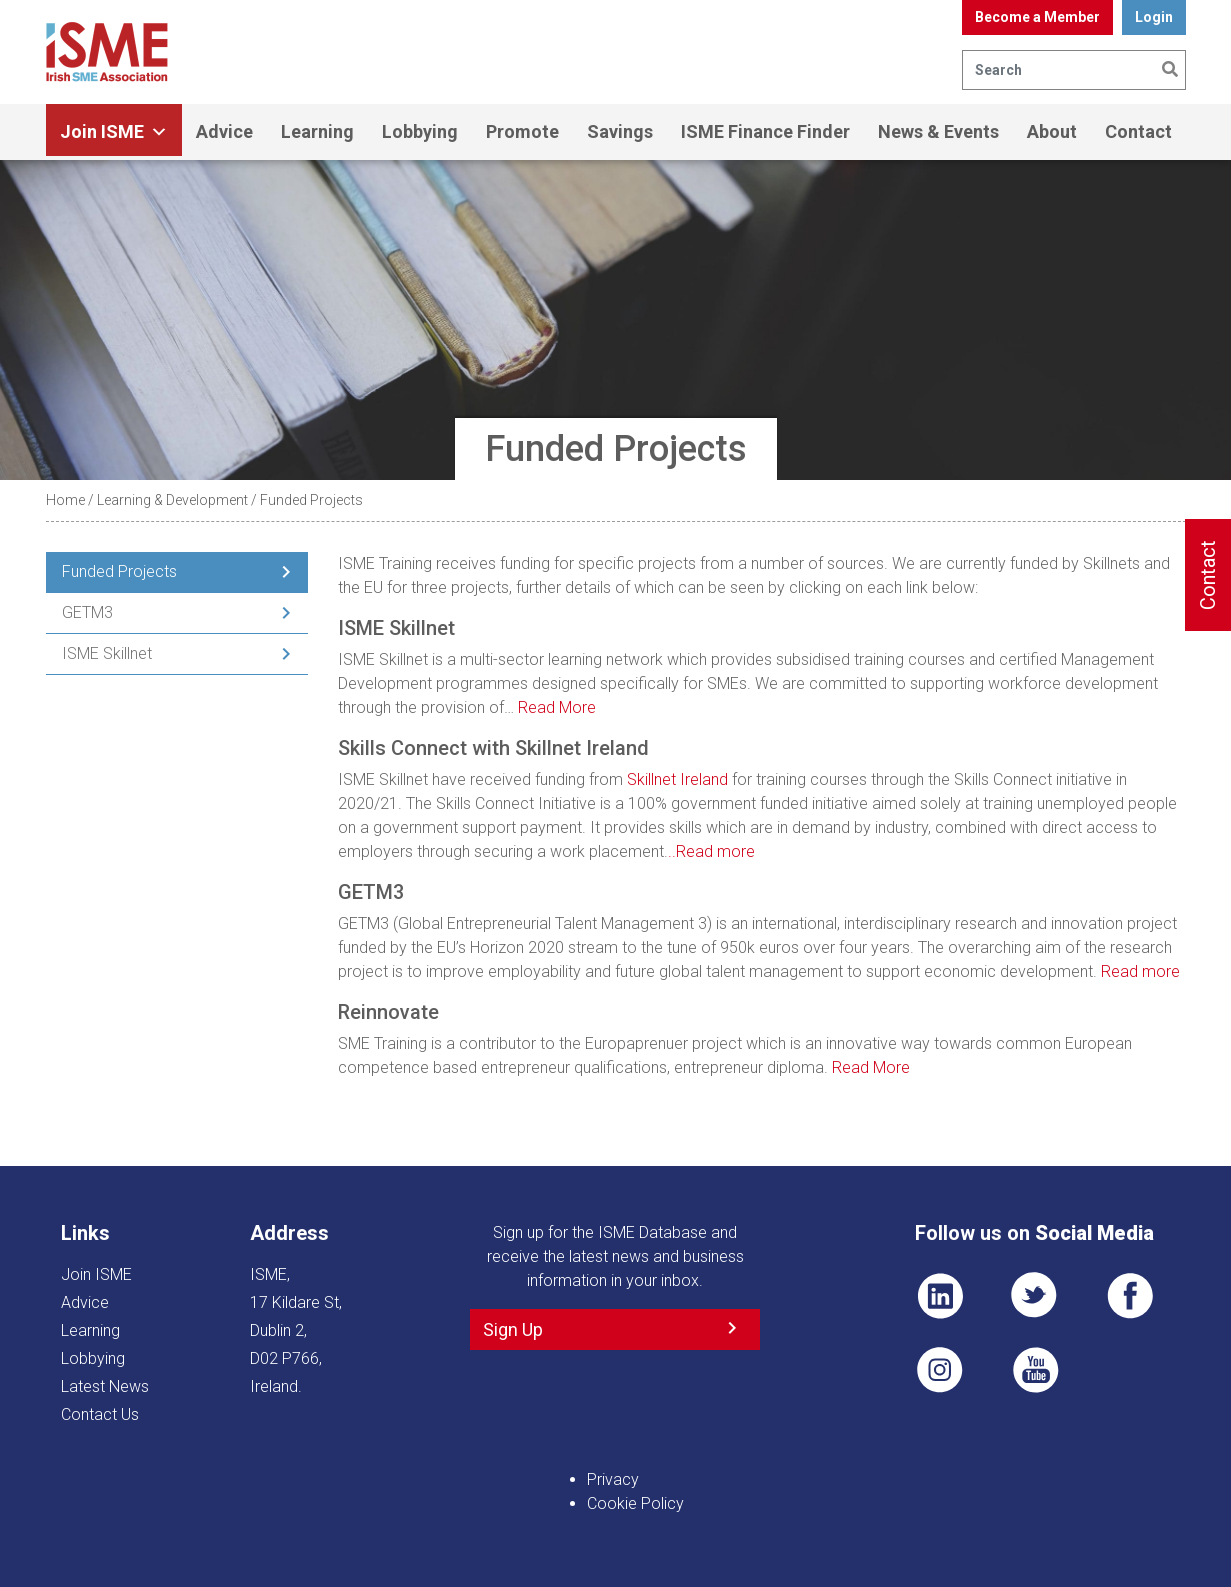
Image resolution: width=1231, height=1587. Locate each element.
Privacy (613, 1479)
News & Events (938, 131)
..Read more (711, 851)
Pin (940, 1370)
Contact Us (100, 1414)
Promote (522, 131)
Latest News (105, 1386)
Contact (1138, 131)
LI (940, 1296)
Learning (317, 131)
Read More (557, 707)
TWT (1035, 1296)
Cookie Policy (635, 1503)
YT (1035, 1370)
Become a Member (1037, 17)
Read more (1140, 971)
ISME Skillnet (107, 653)
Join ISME (114, 132)
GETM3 (87, 612)
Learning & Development (172, 500)
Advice (224, 131)
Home (65, 500)
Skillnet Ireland (677, 779)
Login (1154, 17)
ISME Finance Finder (765, 131)
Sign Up (513, 1329)
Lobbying (420, 131)
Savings (620, 131)
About (1052, 131)
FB (1130, 1296)
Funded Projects (119, 571)
